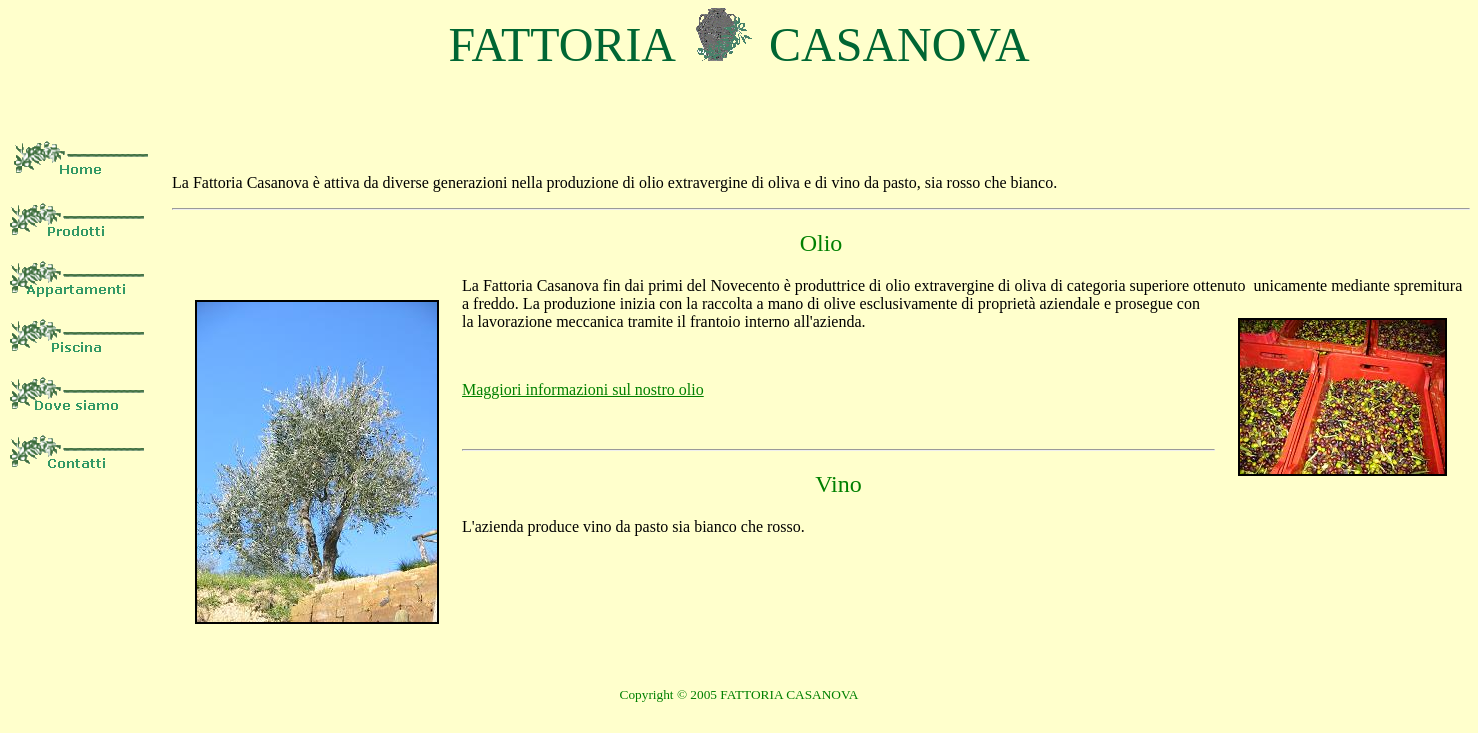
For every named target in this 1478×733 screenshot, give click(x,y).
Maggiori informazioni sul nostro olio (583, 389)
